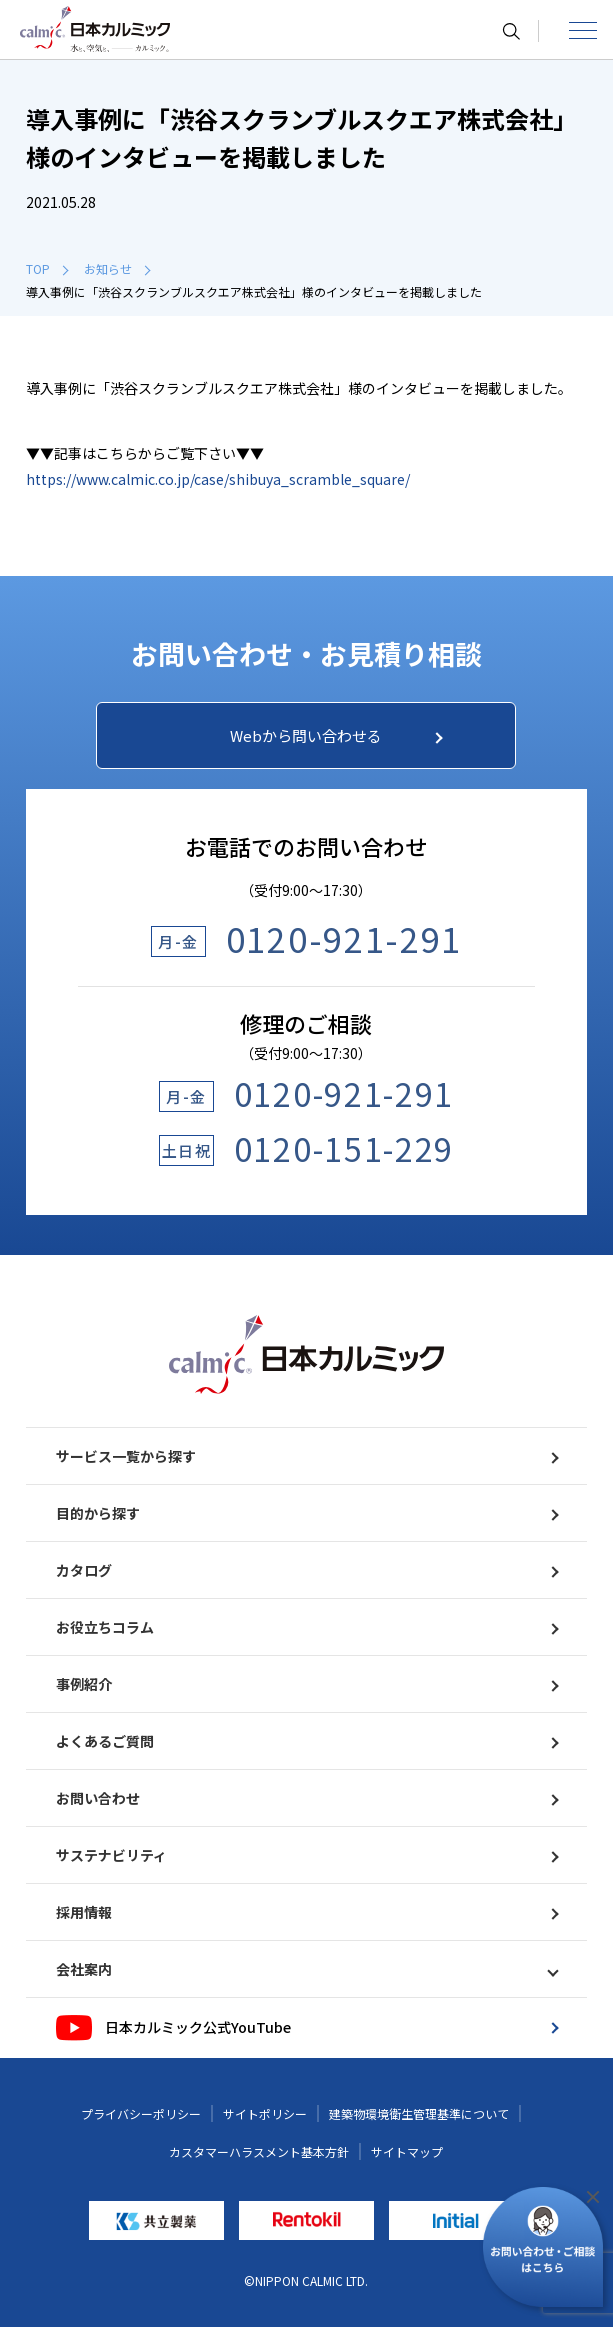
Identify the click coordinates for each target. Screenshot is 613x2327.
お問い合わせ (306, 1798)
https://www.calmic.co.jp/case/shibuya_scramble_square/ (218, 479)
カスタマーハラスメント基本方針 (259, 2151)
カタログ (306, 1570)
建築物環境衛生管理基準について (419, 2113)
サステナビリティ (306, 1855)
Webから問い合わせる (336, 735)
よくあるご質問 (306, 1741)
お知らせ (117, 268)
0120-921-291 (344, 938)
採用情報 (306, 1912)
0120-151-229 (344, 1148)
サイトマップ (407, 2151)
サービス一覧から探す (306, 1456)
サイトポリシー (265, 2113)
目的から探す (306, 1513)
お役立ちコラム (306, 1627)
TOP (47, 268)
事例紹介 (306, 1684)
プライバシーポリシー (141, 2113)
